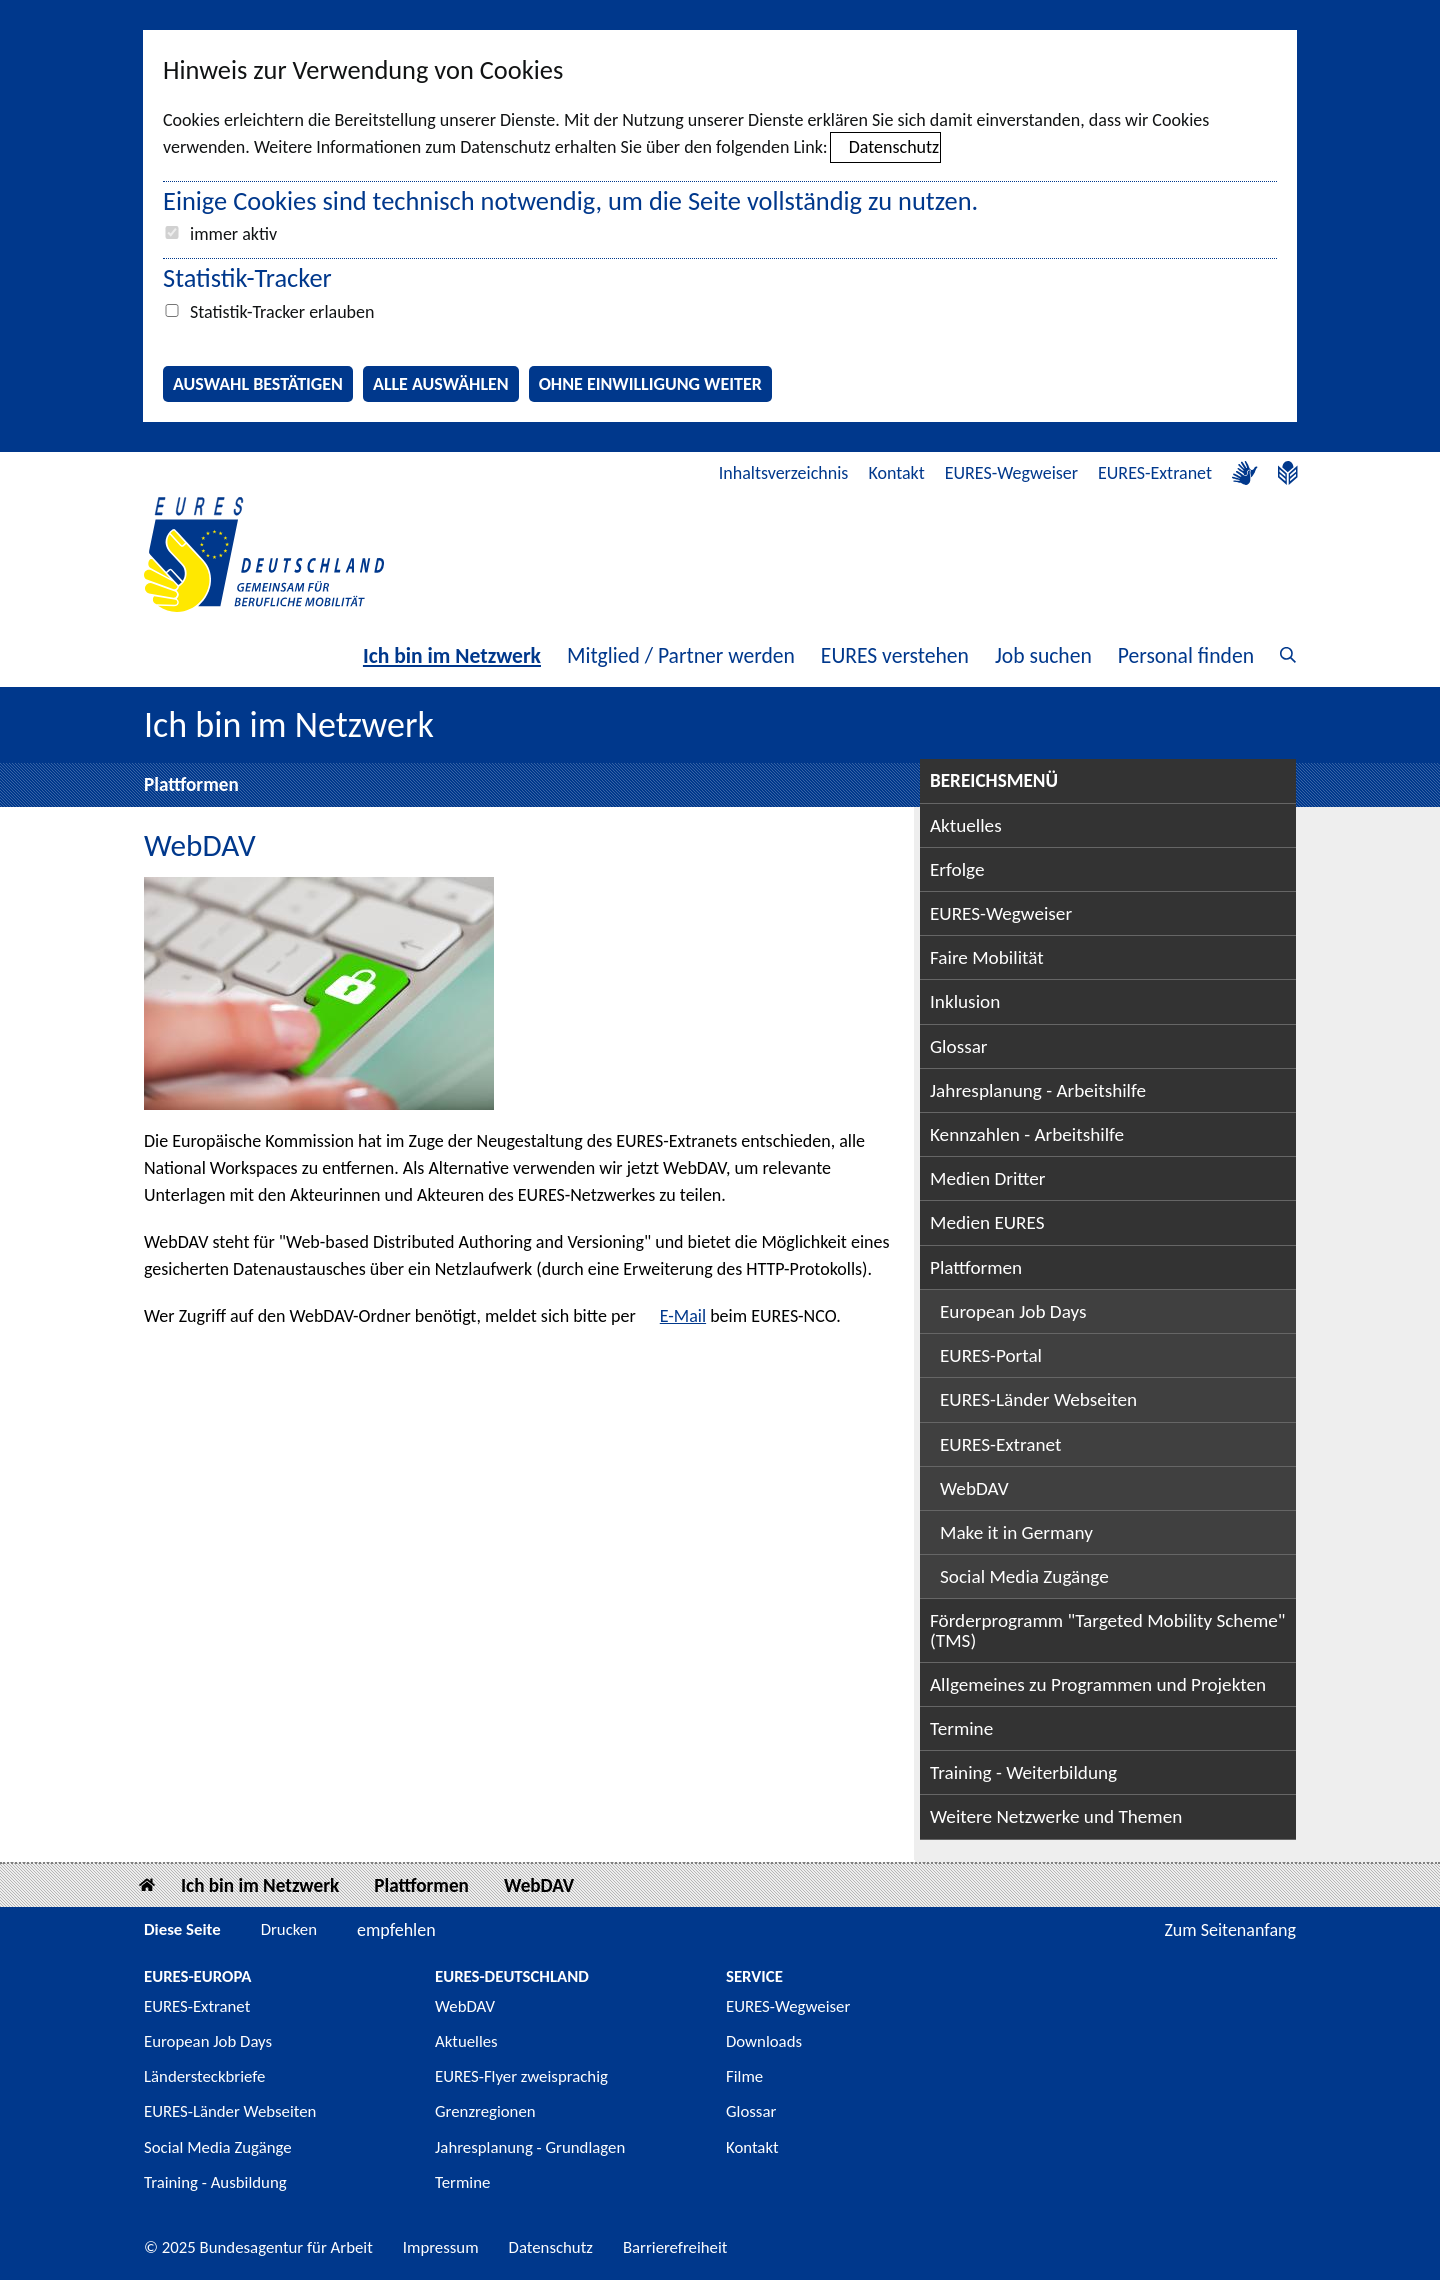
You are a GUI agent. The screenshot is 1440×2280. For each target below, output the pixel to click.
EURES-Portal (991, 1355)
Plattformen (191, 784)
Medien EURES (987, 1222)
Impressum (441, 2247)
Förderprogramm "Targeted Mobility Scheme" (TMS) (1108, 1630)
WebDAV (974, 1488)
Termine (961, 1728)
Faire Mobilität (987, 957)
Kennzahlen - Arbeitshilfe (1027, 1134)
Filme (744, 2076)
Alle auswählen (441, 384)
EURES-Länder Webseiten (1038, 1399)
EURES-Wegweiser (1011, 473)
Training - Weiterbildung (1023, 1772)
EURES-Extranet (1155, 473)
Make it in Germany (1016, 1532)
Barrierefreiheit (675, 2247)
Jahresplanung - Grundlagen (530, 2147)
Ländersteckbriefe (204, 2076)
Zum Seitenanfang (1230, 1930)
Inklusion (965, 1001)
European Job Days (1013, 1311)
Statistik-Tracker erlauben (282, 312)
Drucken (289, 1929)
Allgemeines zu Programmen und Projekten (1098, 1684)
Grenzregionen (485, 2111)
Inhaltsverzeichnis (784, 473)
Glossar (959, 1046)
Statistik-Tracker (247, 278)
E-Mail (683, 1316)
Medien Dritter (988, 1178)
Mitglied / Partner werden (681, 655)
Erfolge (957, 869)
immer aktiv (233, 234)
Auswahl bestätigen (258, 384)
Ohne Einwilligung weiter (650, 384)
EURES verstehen (895, 655)
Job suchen (1043, 655)
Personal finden (1186, 655)
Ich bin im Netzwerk (452, 655)
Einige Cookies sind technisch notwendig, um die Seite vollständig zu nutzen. (570, 201)
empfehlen (396, 1930)
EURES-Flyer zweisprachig (521, 2076)
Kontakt (896, 473)
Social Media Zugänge (1024, 1576)
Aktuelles (966, 825)
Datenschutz (894, 147)
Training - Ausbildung (215, 2182)
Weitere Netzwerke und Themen (1056, 1816)
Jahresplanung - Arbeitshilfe (1038, 1090)
